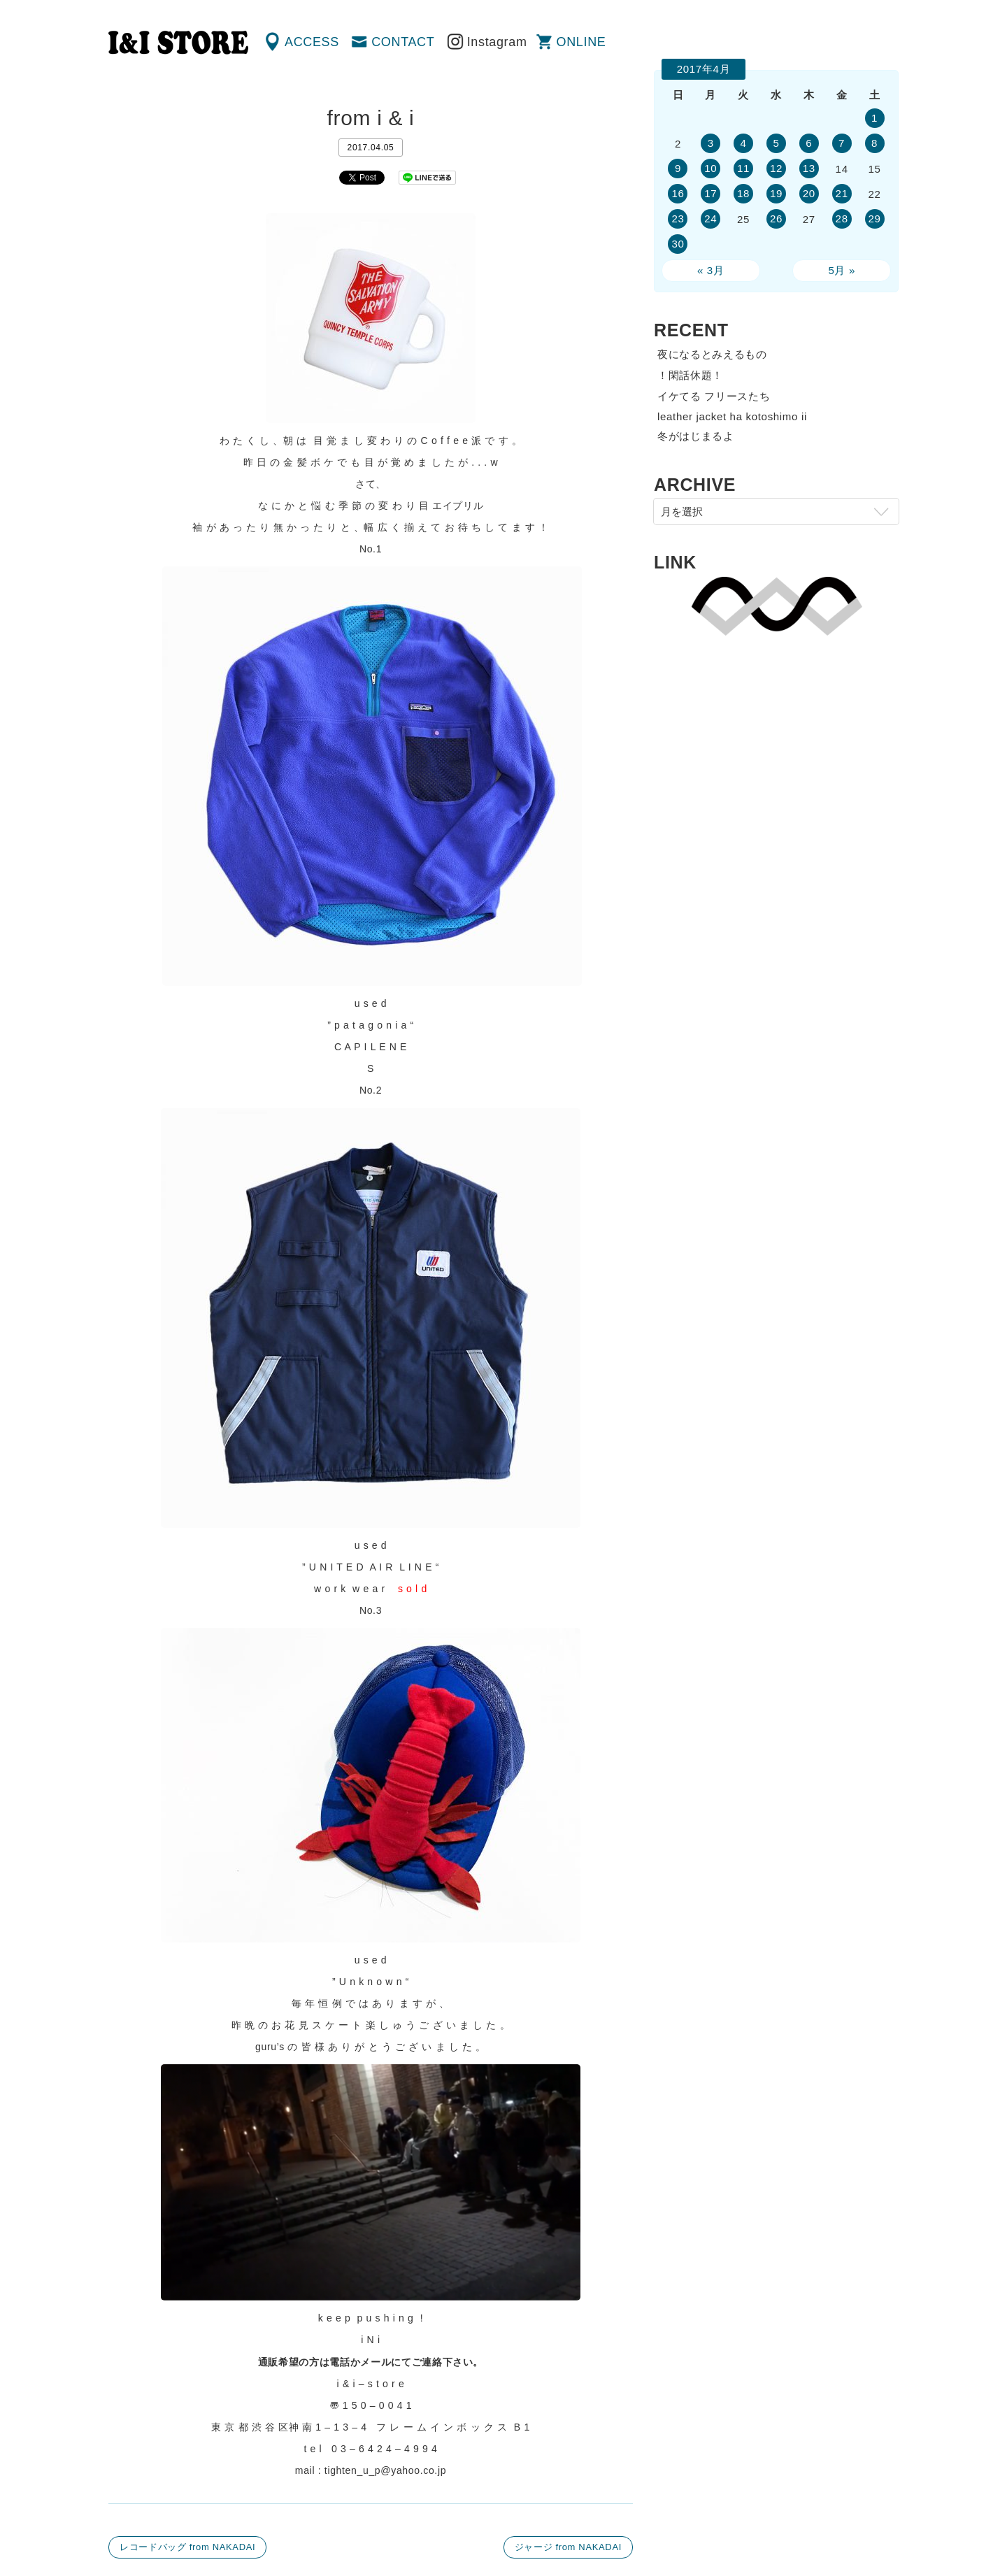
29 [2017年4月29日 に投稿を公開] (874, 218)
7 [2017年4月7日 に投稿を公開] (841, 143)
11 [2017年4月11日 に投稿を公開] (743, 168)
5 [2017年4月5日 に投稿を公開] (776, 143)
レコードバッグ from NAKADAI (187, 2547)
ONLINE (581, 42)
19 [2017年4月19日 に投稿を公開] (776, 193)
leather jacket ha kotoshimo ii (732, 416)
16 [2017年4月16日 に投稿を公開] (677, 193)
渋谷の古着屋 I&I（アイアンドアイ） (178, 42)
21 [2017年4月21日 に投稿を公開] (842, 193)
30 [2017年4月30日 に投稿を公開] (677, 244)
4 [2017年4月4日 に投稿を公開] (744, 143)
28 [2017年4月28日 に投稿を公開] (842, 218)
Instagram (497, 42)
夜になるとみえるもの (712, 354)
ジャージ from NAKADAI (568, 2547)
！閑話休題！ (690, 375)
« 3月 (710, 270)
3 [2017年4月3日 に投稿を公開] (711, 143)
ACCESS (312, 42)
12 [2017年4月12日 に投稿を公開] (776, 168)
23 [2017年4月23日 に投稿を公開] (677, 218)
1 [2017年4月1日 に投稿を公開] (874, 118)
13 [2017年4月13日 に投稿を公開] (809, 168)
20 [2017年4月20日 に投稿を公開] (809, 193)
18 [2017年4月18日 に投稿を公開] (743, 193)
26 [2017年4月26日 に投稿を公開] (776, 218)
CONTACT (402, 42)
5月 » (841, 270)
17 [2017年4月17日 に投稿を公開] (710, 193)
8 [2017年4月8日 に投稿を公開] (874, 143)
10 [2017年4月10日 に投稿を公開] (710, 168)
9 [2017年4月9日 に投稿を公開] (678, 168)
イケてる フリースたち (713, 396)
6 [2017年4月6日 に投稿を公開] (809, 143)
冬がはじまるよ (695, 436)
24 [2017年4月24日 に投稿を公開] (710, 218)
